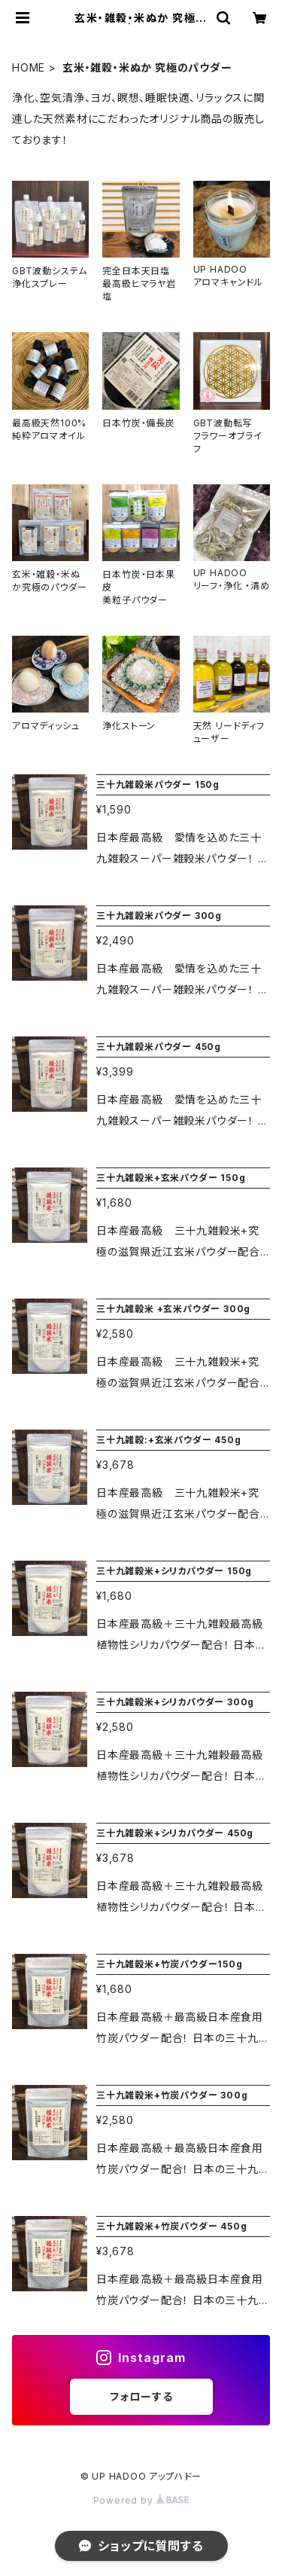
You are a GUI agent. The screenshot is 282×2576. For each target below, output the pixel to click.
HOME (28, 67)
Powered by (141, 2500)
